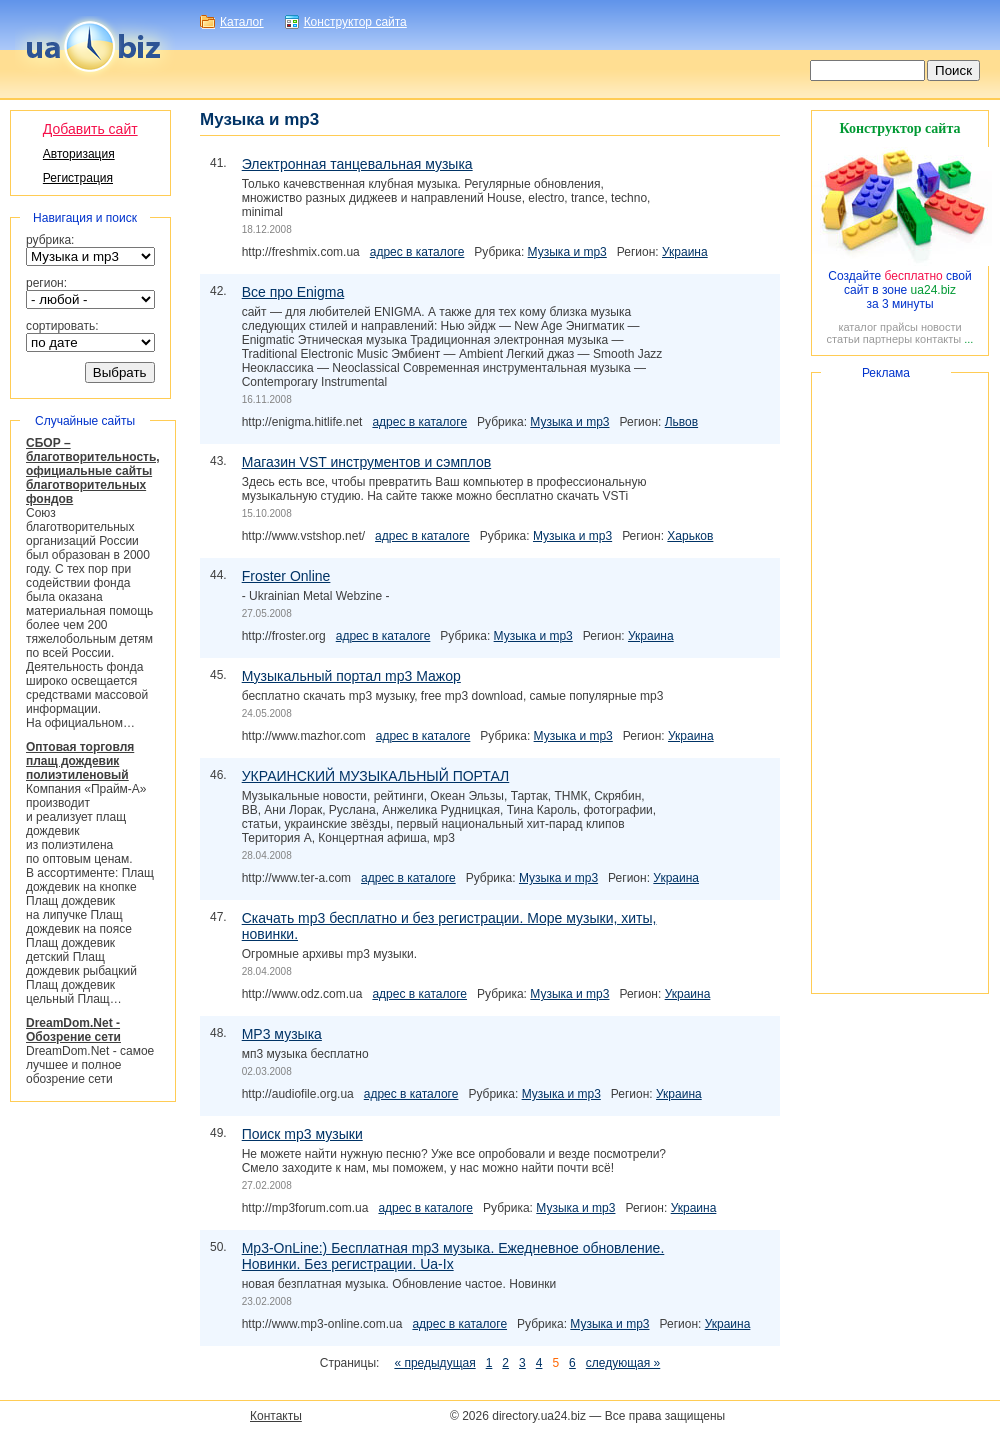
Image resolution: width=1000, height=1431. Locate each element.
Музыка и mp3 (567, 252)
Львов (681, 422)
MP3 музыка (282, 1034)
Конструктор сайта (355, 22)
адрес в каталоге (417, 252)
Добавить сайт (90, 129)
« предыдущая (434, 1363)
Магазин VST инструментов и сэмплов (366, 462)
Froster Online (286, 576)
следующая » (623, 1363)
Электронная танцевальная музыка (357, 164)
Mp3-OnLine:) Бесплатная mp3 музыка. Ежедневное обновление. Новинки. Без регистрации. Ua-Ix (453, 1256)
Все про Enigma (293, 292)
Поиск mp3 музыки (302, 1134)
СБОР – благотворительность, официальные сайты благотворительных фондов (93, 471)
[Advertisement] (900, 683)
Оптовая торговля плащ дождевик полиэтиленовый (80, 761)
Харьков (690, 536)
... (968, 339)
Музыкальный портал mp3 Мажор (351, 676)
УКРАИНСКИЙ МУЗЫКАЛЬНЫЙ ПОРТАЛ (376, 776)
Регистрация (78, 178)
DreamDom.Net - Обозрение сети (73, 1030)
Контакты (276, 1416)
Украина (685, 252)
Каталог (242, 22)
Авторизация (79, 154)
